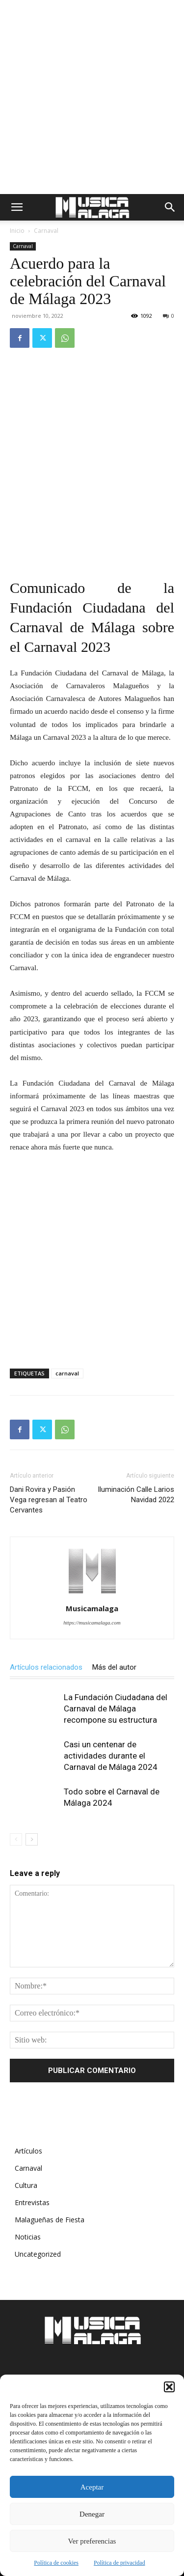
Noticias (28, 2236)
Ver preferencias (92, 2541)
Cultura (26, 2185)
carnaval (67, 1373)
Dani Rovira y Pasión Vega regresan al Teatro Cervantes (48, 1499)
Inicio (17, 230)
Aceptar (92, 2487)
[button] (169, 2387)
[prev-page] (16, 1839)
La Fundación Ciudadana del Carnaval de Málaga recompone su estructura (115, 1708)
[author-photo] (92, 1594)
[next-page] (32, 1839)
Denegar (92, 2514)
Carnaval (46, 230)
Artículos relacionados (46, 1667)
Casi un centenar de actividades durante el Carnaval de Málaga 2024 (111, 1755)
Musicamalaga (92, 1608)
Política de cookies (56, 2562)
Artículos (28, 2151)
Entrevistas (32, 2202)
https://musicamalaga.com (91, 1622)
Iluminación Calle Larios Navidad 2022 (136, 1494)
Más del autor (114, 1667)
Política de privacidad (119, 2562)
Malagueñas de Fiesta (49, 2219)
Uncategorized (38, 2254)
